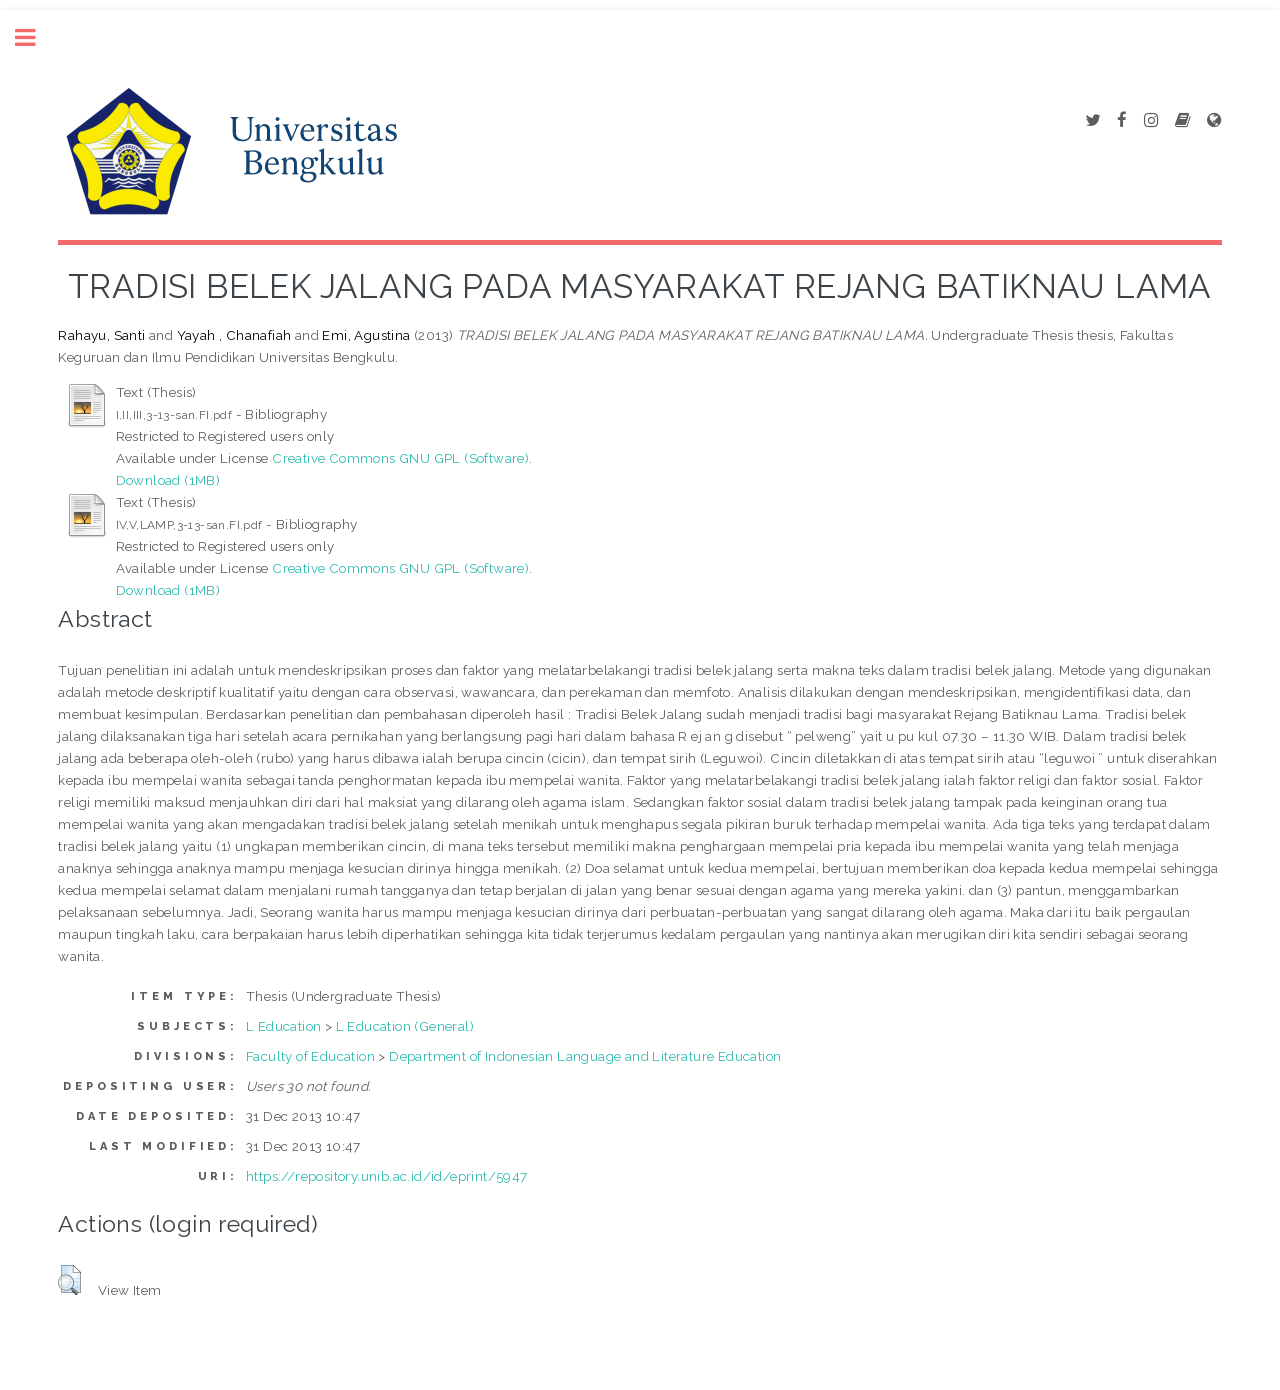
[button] (69, 1280)
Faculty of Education (310, 1056)
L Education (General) (405, 1026)
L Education (283, 1026)
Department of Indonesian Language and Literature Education (585, 1056)
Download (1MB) (168, 480)
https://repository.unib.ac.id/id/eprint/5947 (387, 1176)
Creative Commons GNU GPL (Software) (400, 458)
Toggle (36, 37)
